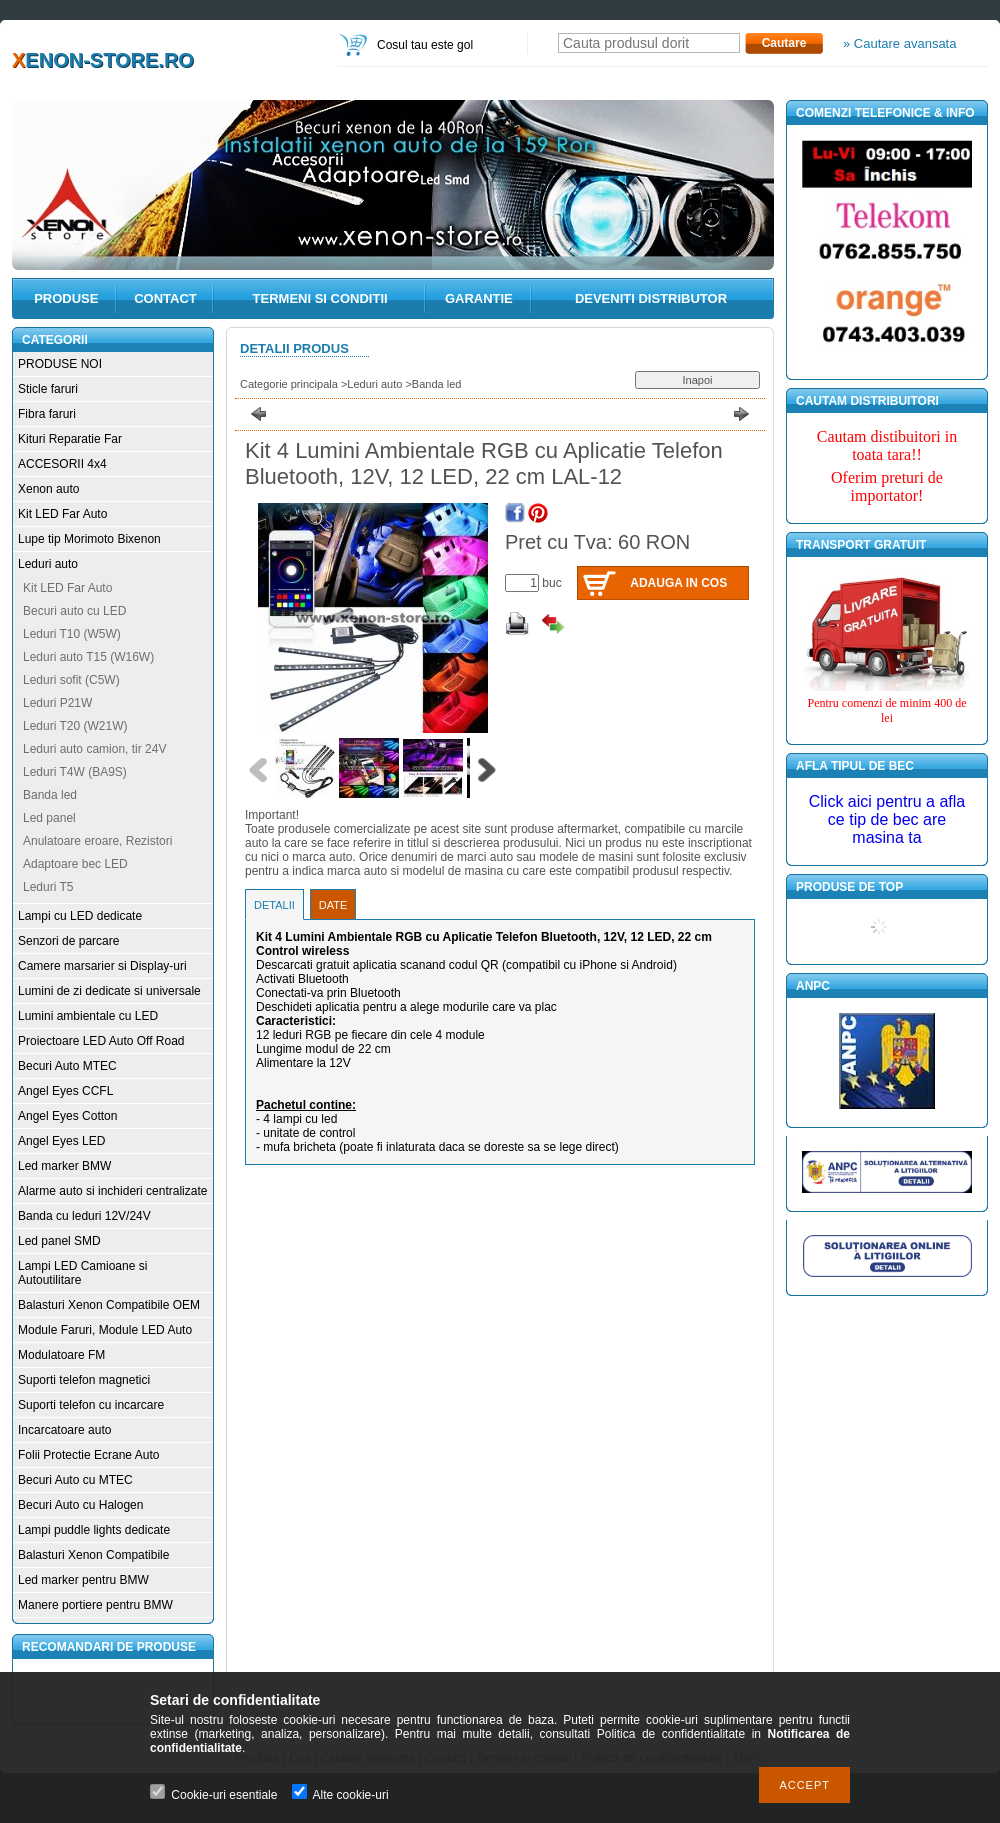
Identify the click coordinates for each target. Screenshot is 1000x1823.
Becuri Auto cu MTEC (75, 1480)
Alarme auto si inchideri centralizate (112, 1191)
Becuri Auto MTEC (67, 1066)
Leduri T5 (48, 887)
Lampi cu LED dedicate (80, 916)
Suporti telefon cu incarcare (91, 1405)
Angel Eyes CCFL (65, 1091)
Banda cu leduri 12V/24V (84, 1216)
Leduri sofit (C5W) (71, 680)
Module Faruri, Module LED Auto (105, 1330)
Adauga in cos (678, 583)
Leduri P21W (57, 703)
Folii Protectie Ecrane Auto (88, 1455)
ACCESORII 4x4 (62, 464)
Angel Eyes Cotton (67, 1116)
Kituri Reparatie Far (70, 439)
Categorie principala (289, 384)
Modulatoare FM (61, 1355)
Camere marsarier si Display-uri (102, 966)
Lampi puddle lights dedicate (94, 1530)
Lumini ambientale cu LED (88, 1016)
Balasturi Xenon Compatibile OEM (109, 1305)
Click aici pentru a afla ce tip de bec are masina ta (887, 819)
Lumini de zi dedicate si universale (109, 991)
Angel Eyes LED (61, 1141)
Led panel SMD (59, 1241)
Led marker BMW (64, 1166)
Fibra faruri (47, 414)
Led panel (49, 818)
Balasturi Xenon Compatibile (93, 1555)
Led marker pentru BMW (83, 1580)
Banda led (50, 795)
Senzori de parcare (68, 941)
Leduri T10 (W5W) (72, 634)
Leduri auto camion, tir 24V (94, 749)
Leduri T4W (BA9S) (75, 772)
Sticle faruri (48, 389)
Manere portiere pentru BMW (95, 1605)
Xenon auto (48, 489)
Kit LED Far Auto (62, 514)
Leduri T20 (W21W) (75, 726)
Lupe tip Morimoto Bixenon (89, 539)
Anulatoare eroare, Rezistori (97, 841)
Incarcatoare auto (64, 1430)
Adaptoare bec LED (75, 864)
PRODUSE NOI (60, 364)
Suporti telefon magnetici (84, 1380)
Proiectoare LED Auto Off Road (101, 1041)
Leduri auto (48, 564)
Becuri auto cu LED (74, 611)
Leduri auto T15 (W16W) (88, 657)
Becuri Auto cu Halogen (80, 1505)
